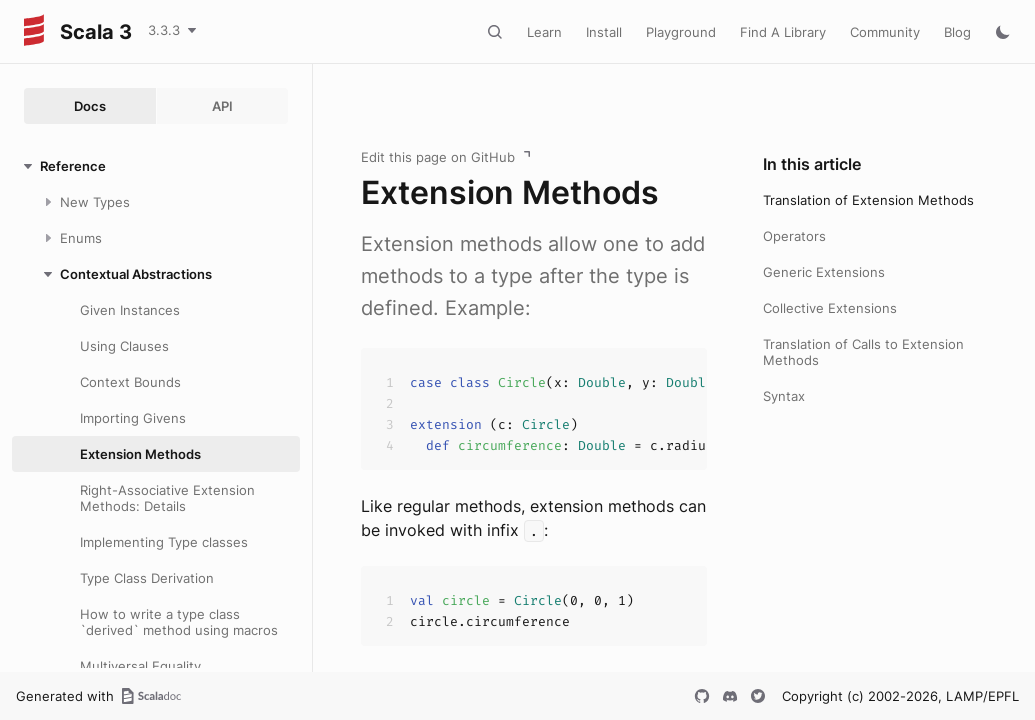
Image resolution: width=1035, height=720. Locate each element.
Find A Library (783, 32)
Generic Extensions (824, 272)
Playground (681, 32)
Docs (90, 106)
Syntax (784, 396)
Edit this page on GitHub (438, 157)
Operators (794, 236)
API (222, 106)
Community (885, 32)
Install (604, 32)
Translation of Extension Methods (868, 200)
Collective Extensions (830, 308)
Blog (957, 32)
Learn (544, 32)
